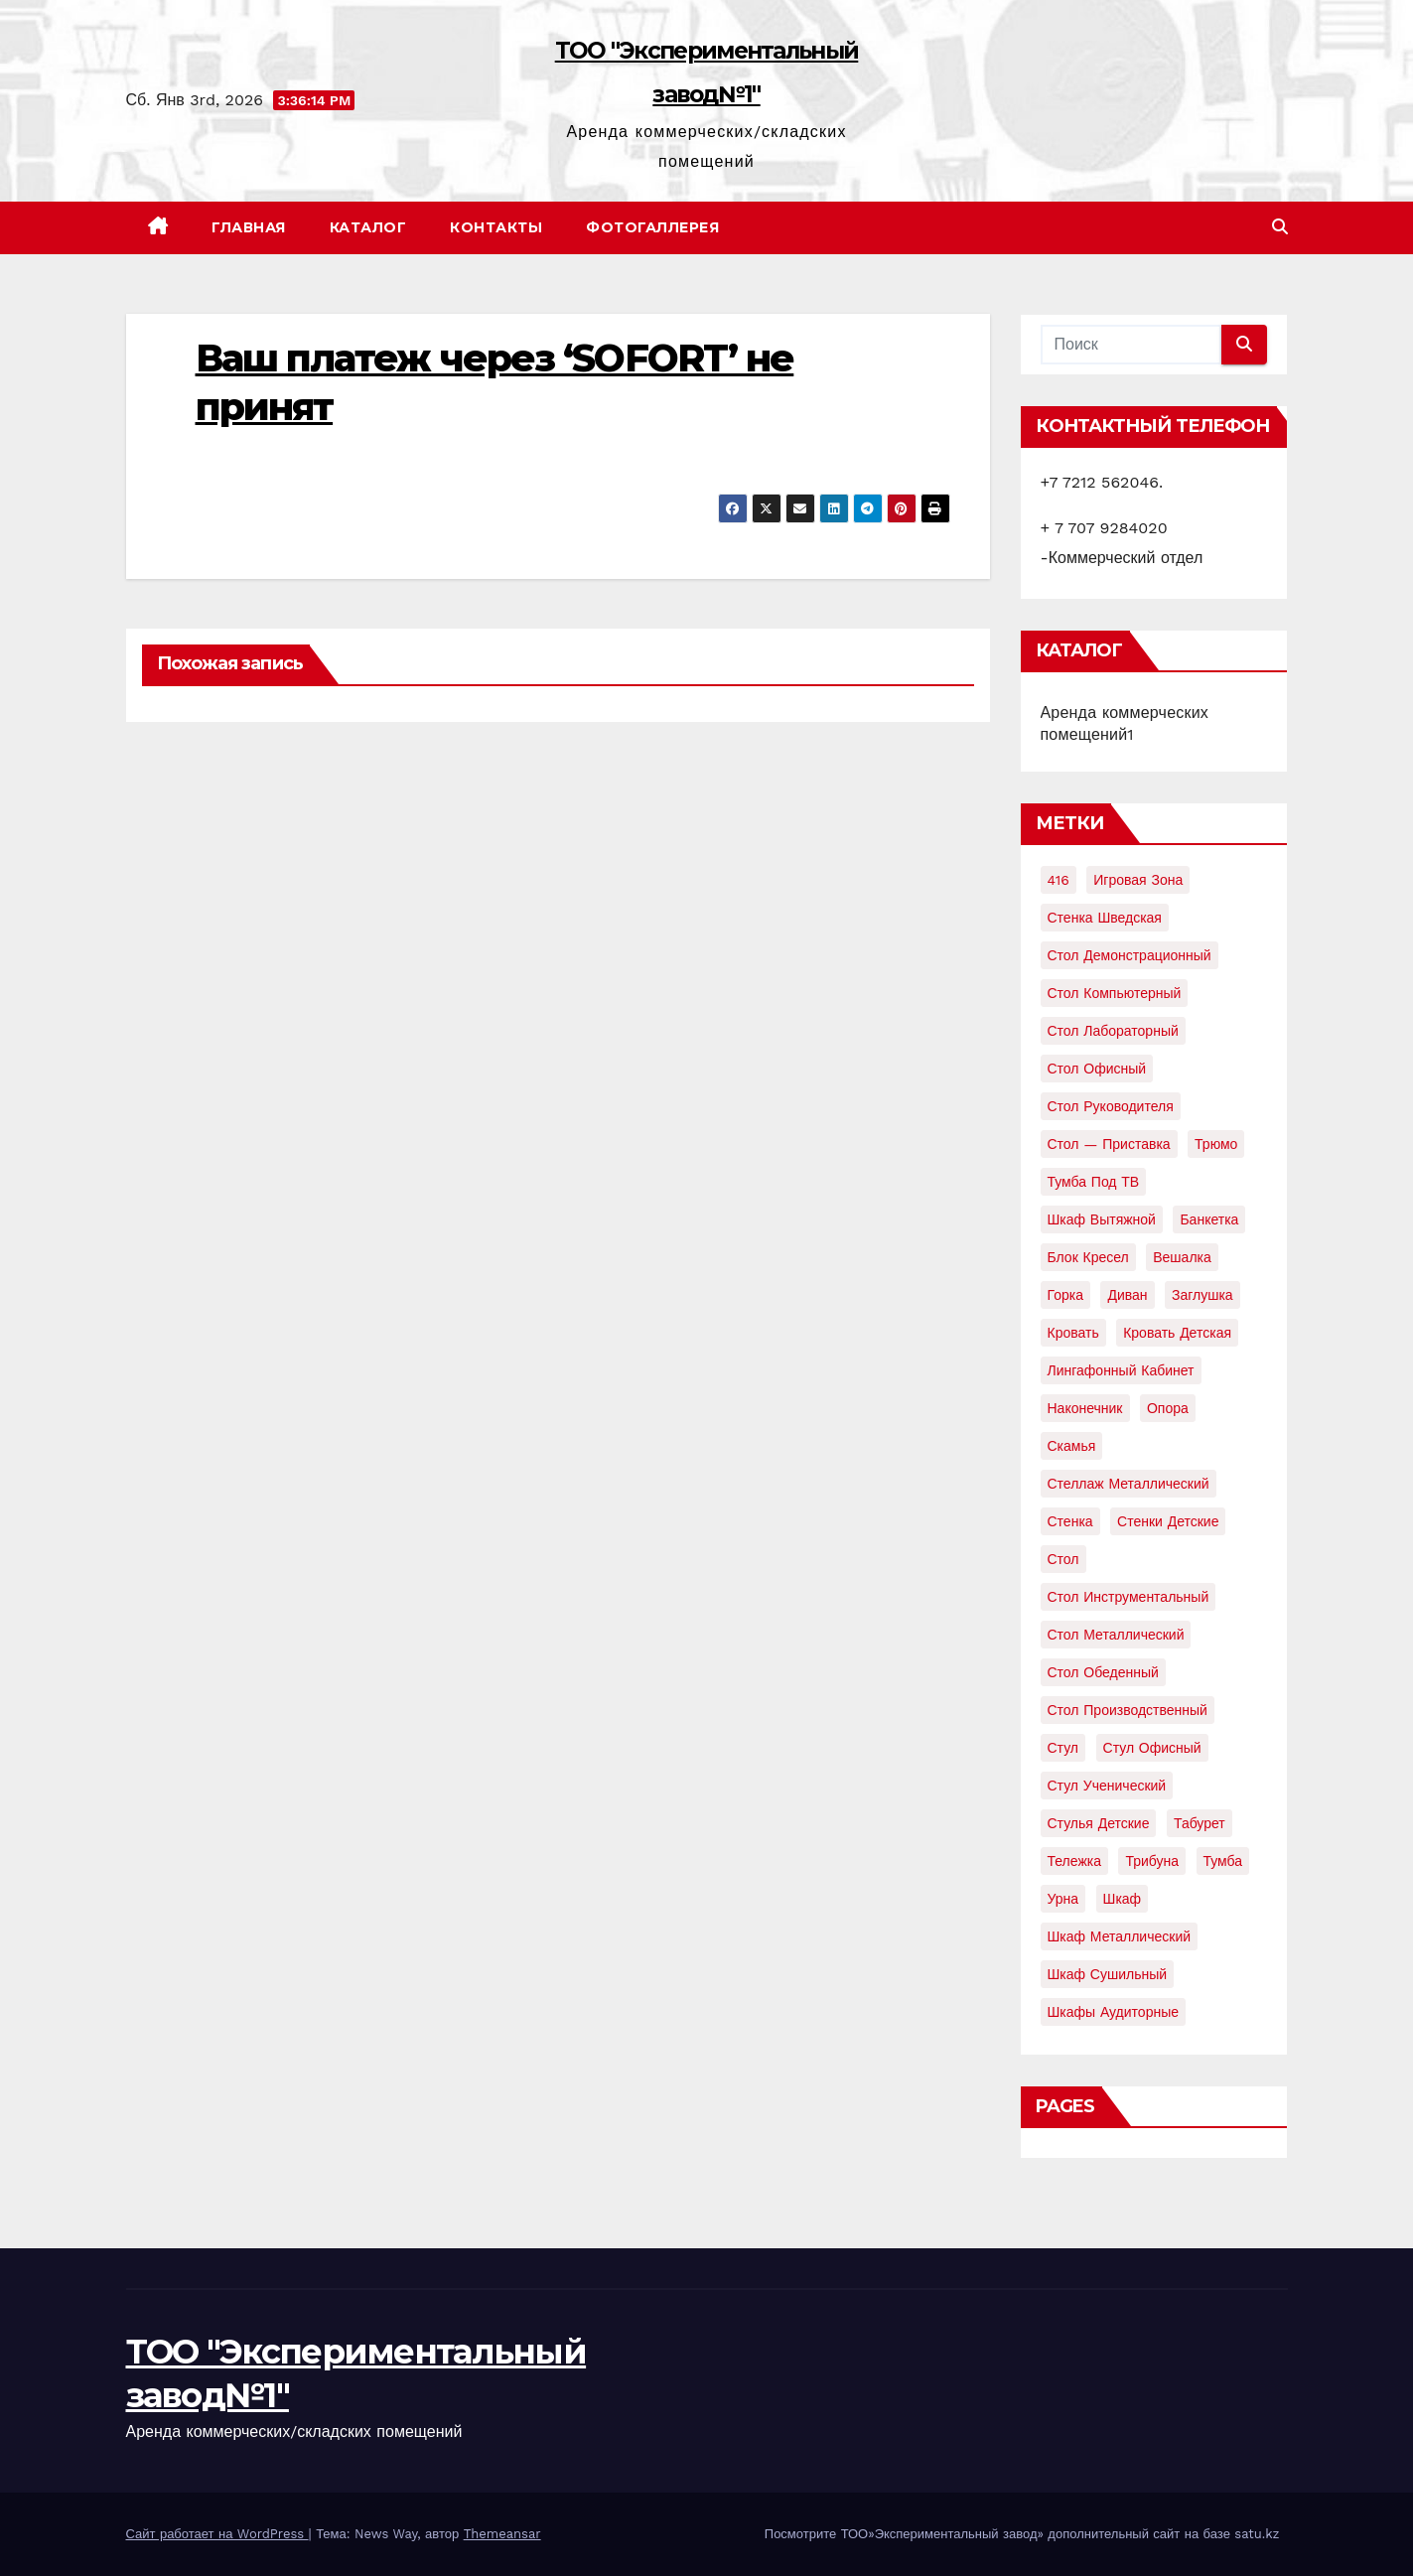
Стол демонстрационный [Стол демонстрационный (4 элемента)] (1129, 955)
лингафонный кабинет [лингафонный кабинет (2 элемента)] (1121, 1370)
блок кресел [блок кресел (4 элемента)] (1088, 1257)
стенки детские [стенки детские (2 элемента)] (1167, 1521)
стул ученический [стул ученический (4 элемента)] (1107, 1785)
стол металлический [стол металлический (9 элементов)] (1116, 1635)
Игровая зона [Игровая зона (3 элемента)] (1138, 880)
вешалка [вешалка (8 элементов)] (1182, 1257)
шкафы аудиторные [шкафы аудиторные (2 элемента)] (1114, 2012)
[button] (1280, 226)
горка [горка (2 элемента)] (1065, 1295)
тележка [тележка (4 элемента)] (1074, 1861)
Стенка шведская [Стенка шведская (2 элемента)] (1105, 918)
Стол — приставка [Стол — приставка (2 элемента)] (1109, 1144)
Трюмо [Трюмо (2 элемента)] (1216, 1144)
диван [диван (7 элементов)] (1127, 1295)
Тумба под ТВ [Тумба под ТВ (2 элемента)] (1094, 1182)
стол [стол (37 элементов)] (1063, 1559)
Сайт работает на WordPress (217, 2533)
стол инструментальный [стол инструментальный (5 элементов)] (1128, 1597)
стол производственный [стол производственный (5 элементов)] (1127, 1710)
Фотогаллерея (652, 227)
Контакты (496, 227)
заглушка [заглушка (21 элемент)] (1202, 1295)
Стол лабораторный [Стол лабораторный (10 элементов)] (1113, 1031)
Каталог (368, 227)
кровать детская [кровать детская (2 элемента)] (1177, 1333)
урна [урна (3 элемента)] (1063, 1899)
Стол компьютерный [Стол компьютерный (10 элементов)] (1115, 993)
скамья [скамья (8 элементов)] (1072, 1446)
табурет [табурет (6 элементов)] (1199, 1823)
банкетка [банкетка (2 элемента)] (1209, 1219)
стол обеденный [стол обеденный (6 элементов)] (1103, 1672)
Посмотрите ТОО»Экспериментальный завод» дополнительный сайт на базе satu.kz (1022, 2533)
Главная (249, 227)
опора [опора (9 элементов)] (1168, 1408)
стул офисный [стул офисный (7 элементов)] (1152, 1748)
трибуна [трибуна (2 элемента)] (1152, 1861)
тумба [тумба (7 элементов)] (1223, 1861)
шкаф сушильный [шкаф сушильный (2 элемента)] (1108, 1974)
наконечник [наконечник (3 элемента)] (1085, 1408)
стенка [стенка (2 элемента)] (1070, 1521)
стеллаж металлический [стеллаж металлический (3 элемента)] (1128, 1484)
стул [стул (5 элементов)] (1063, 1748)
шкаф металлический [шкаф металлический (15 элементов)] (1120, 1936)
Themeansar (502, 2533)
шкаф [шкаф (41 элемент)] (1122, 1899)
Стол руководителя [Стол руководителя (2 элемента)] (1111, 1106)
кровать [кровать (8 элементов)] (1073, 1333)
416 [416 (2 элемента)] (1058, 880)
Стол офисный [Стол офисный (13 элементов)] (1097, 1068)
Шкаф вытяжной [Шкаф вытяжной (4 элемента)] (1102, 1219)
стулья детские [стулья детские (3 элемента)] (1099, 1823)
